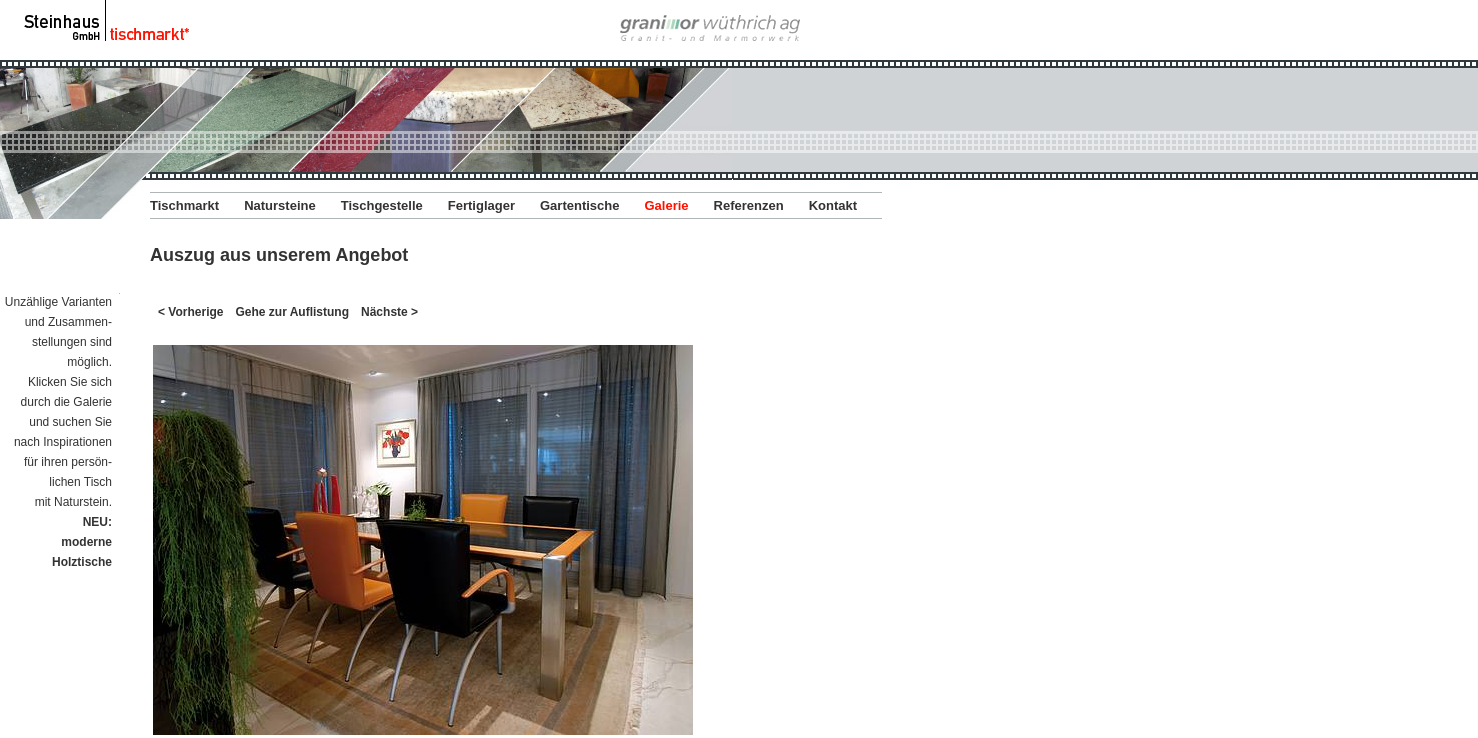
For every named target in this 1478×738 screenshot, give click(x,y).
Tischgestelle (382, 205)
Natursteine (280, 205)
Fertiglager (481, 205)
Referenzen (749, 205)
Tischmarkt (184, 205)
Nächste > (389, 312)
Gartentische (579, 205)
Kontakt (833, 205)
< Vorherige (190, 312)
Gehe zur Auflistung (292, 312)
